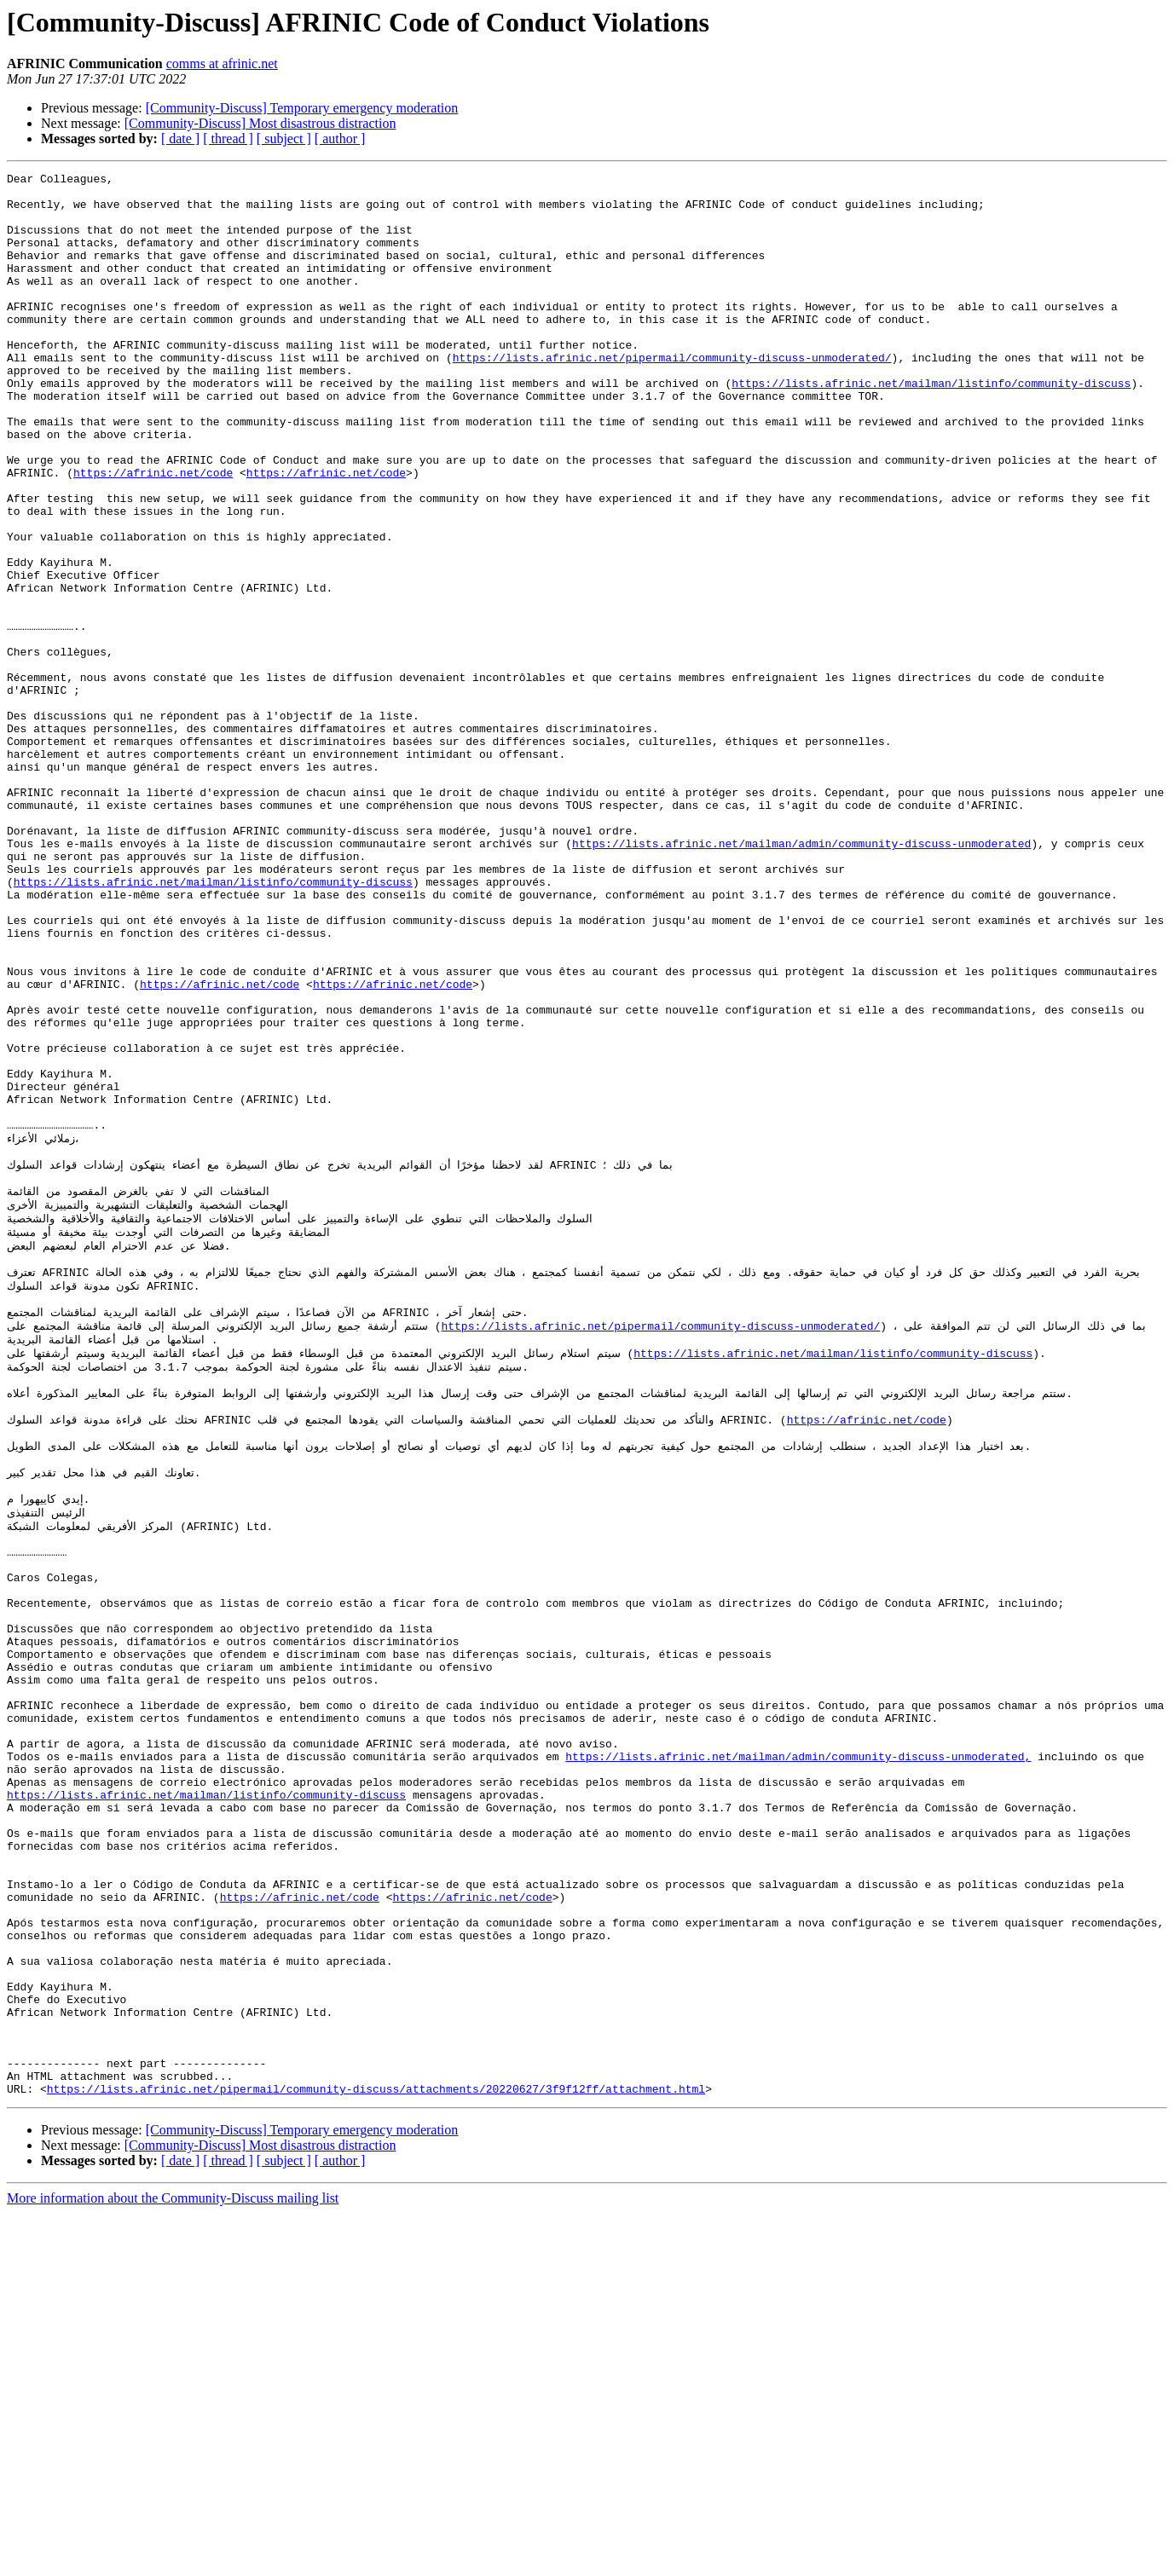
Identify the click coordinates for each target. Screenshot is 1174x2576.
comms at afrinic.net (222, 63)
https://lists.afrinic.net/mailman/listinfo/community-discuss (931, 426)
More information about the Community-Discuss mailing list (172, 2561)
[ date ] (180, 138)
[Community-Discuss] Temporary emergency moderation (302, 108)
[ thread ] (228, 138)
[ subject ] (284, 138)
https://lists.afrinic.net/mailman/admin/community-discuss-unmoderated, (798, 2052)
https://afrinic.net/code (153, 533)
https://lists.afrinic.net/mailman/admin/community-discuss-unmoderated (801, 978)
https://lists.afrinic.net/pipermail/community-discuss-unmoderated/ (672, 395)
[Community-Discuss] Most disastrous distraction (260, 123)
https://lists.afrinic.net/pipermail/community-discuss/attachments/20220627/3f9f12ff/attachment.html (376, 2451)
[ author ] (340, 138)
